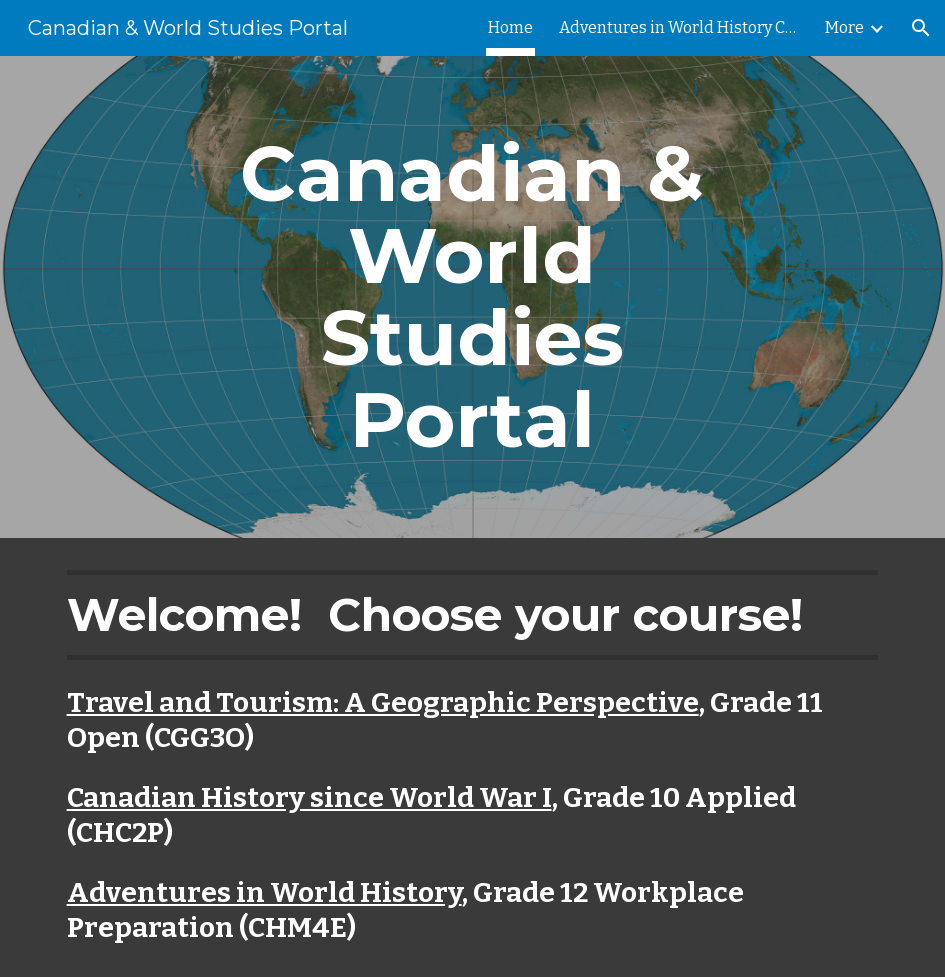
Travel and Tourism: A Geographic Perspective (383, 702)
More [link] (844, 27)
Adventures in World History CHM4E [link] (679, 27)
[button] (921, 28)
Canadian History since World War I (309, 797)
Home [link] (510, 27)
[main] (472, 297)
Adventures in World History (264, 892)
